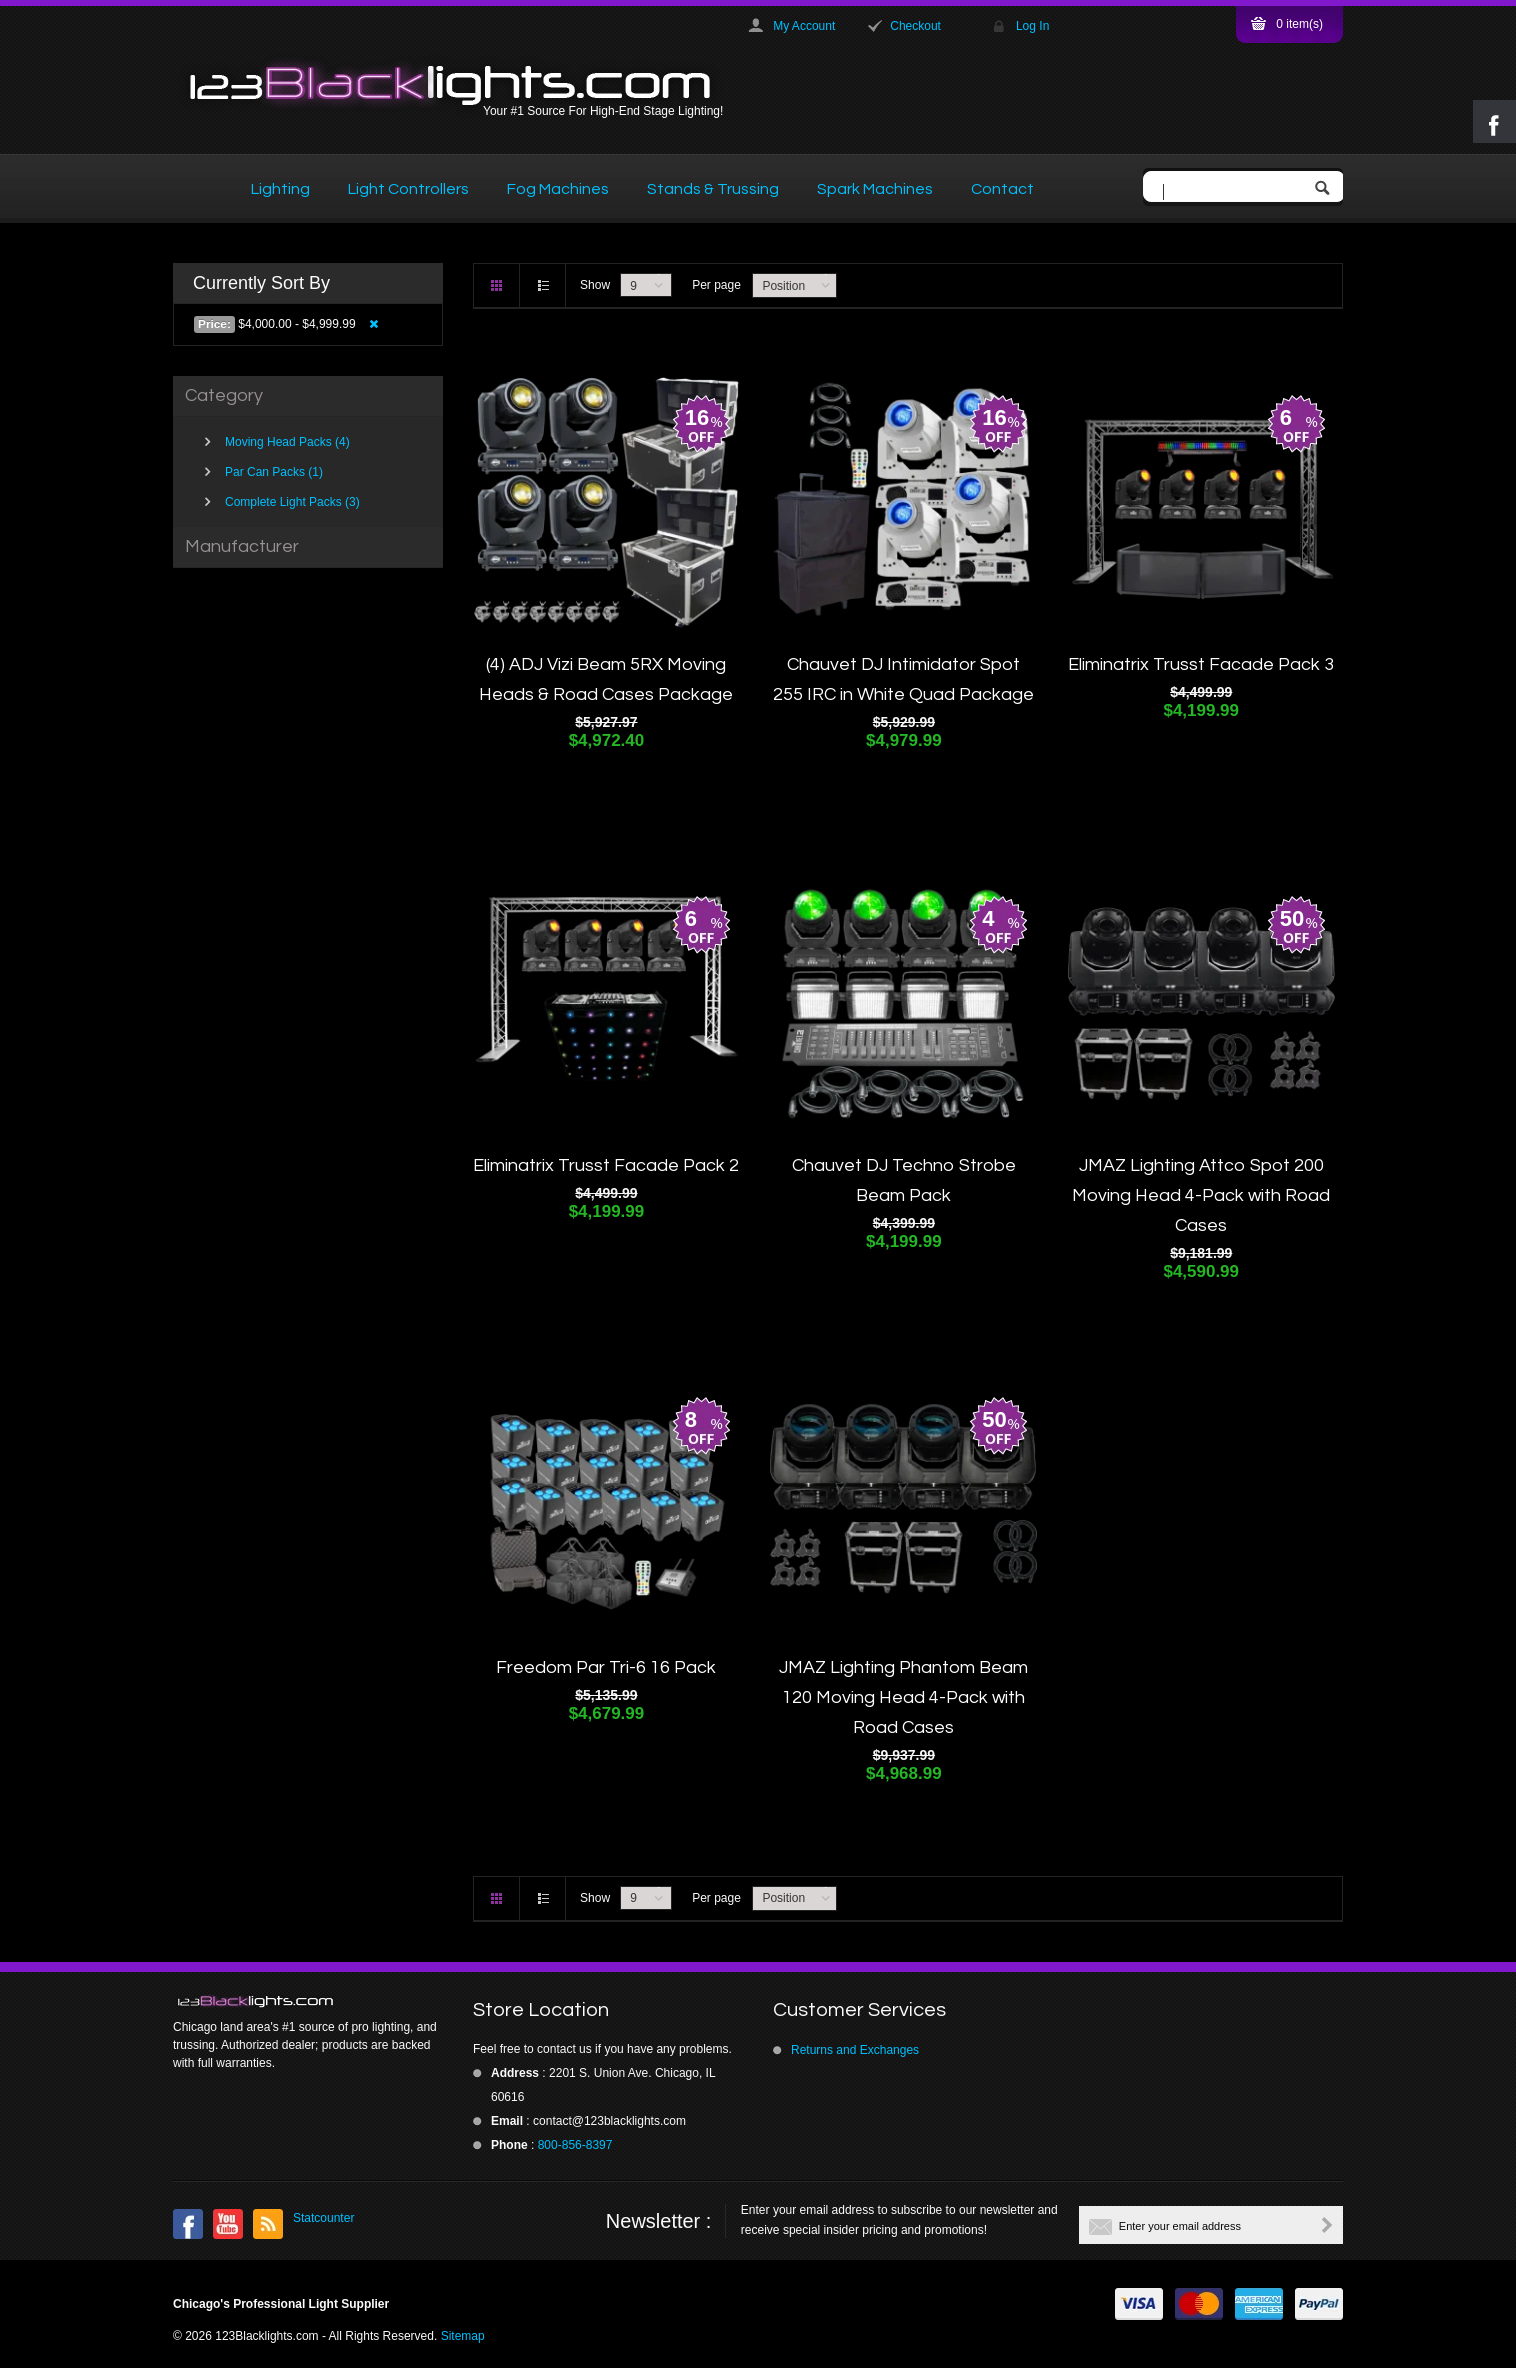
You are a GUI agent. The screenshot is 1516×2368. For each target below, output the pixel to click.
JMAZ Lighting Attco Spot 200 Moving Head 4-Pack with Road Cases (1201, 1195)
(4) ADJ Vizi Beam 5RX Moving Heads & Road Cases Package (606, 679)
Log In (1032, 26)
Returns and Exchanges (855, 2050)
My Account (804, 26)
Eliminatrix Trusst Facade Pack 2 (606, 1165)
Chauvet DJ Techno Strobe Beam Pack (904, 1180)
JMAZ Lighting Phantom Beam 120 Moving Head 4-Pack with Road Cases (903, 1697)
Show (595, 285)
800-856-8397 (575, 2145)
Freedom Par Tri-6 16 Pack (606, 1667)
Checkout (915, 26)
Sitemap (463, 2336)
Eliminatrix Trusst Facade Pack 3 (1201, 664)
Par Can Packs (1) (274, 472)
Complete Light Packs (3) (292, 502)
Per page (716, 285)
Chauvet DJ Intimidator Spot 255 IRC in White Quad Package (903, 679)
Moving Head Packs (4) (287, 442)
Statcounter (323, 2218)
